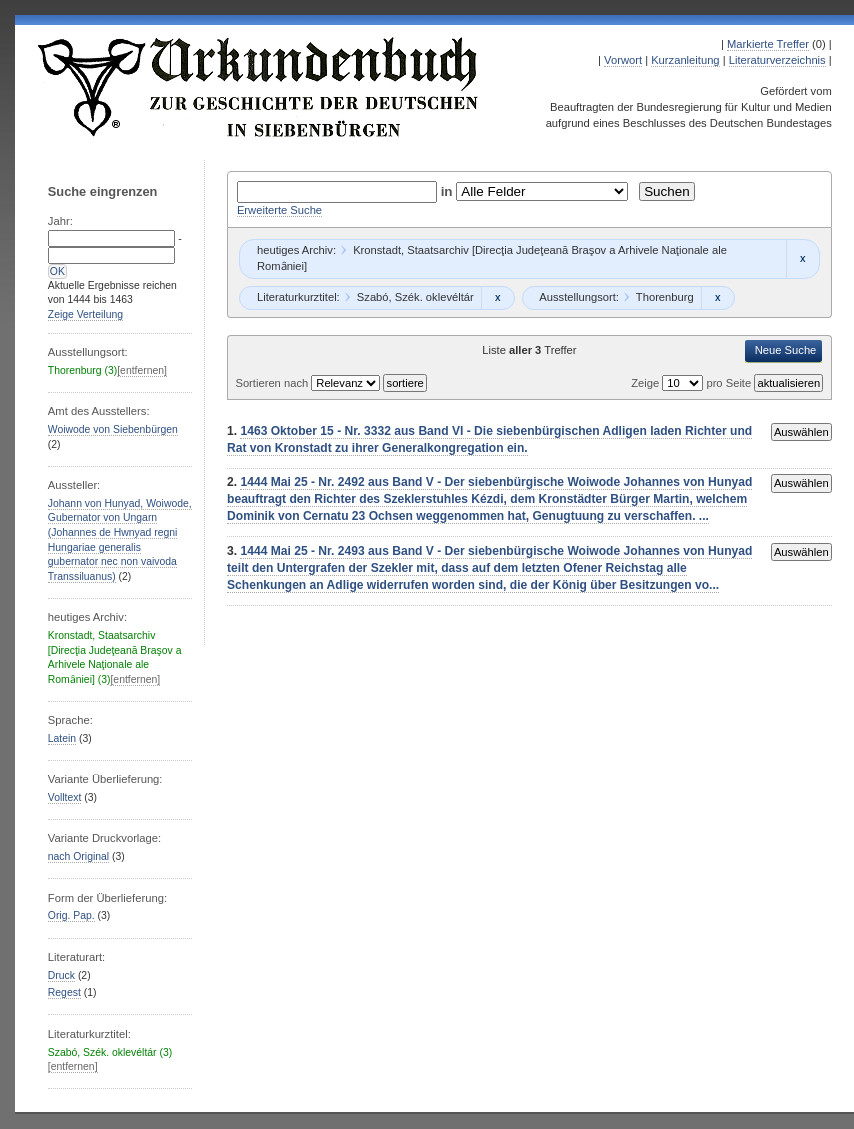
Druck (61, 975)
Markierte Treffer (768, 44)
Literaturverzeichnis (777, 60)
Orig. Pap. (71, 915)
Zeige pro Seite (692, 383)
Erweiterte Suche (279, 210)
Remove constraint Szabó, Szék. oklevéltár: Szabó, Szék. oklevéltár (497, 298)
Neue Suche (786, 350)
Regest (64, 992)
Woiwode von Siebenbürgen (113, 429)
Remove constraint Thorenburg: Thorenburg (717, 298)
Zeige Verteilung (85, 314)
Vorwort (623, 60)
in (449, 191)
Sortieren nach (273, 383)
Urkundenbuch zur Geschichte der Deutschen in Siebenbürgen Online (259, 87)
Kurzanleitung (685, 60)
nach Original (78, 856)
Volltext (65, 797)
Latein (62, 738)
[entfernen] (142, 370)
